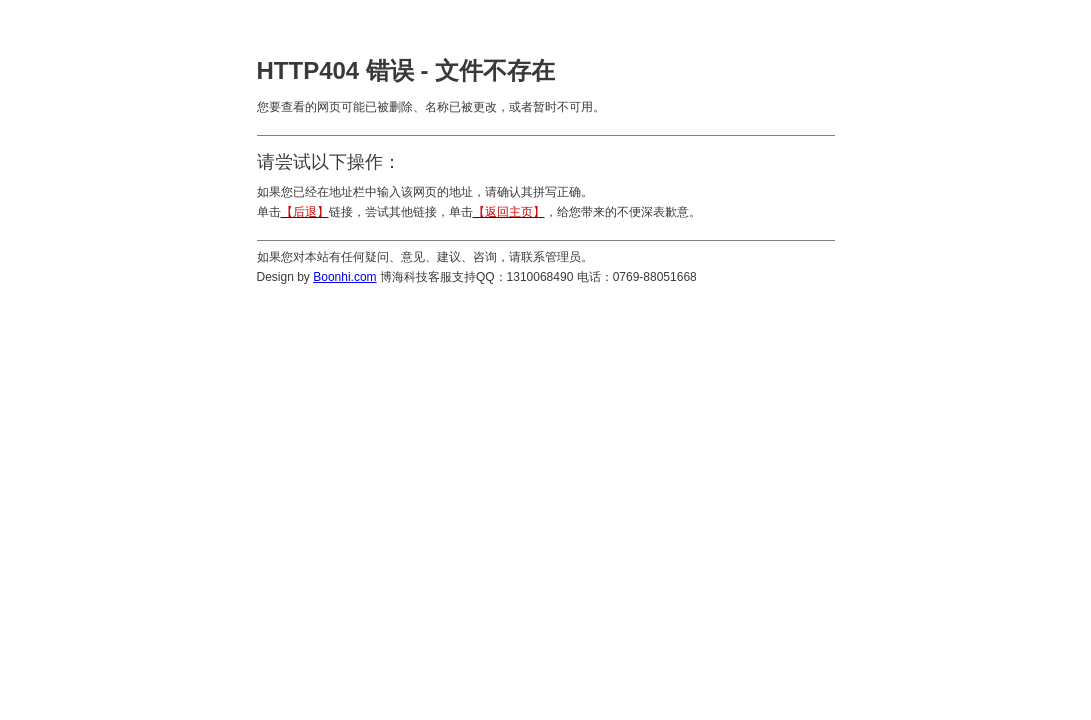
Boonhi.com (344, 277)
